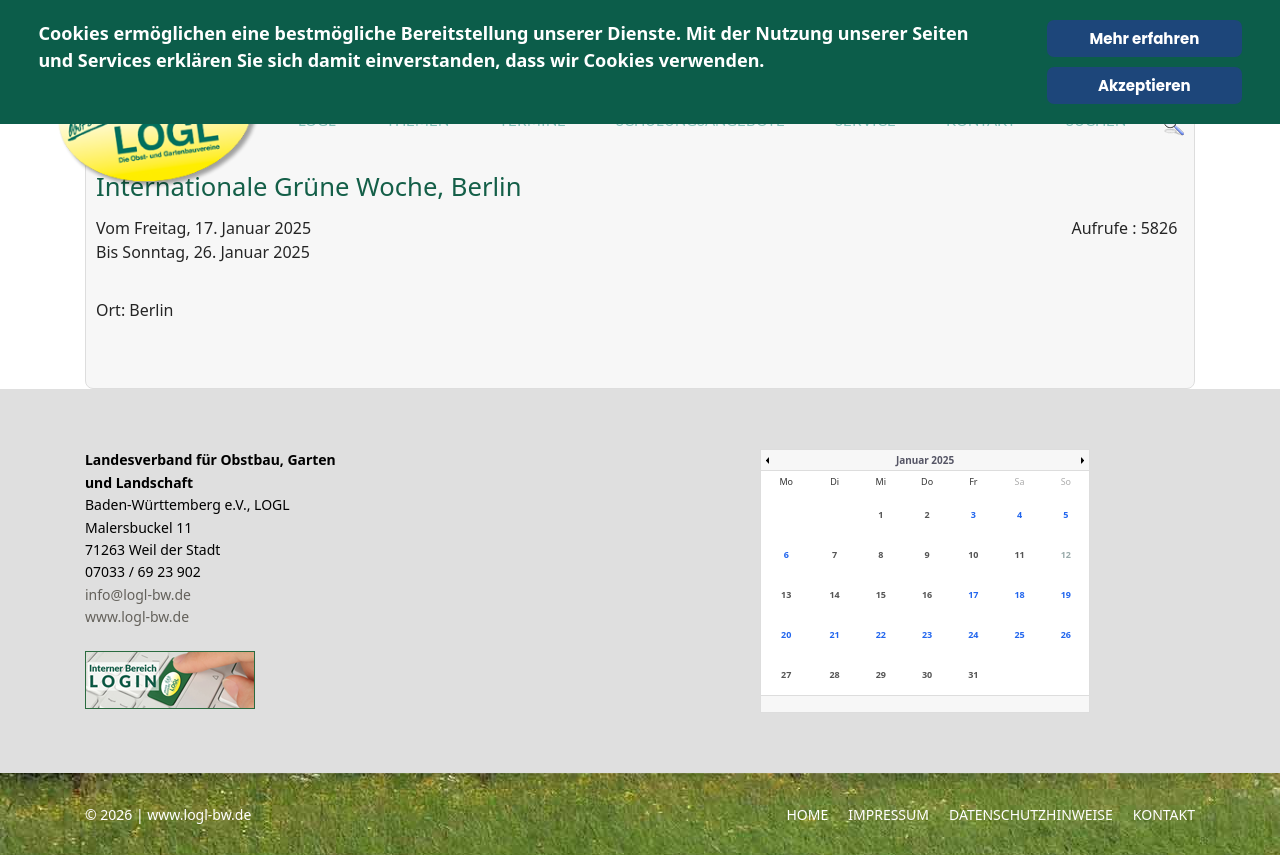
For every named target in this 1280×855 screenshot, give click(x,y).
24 (973, 634)
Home (807, 814)
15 (881, 594)
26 (1066, 634)
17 (973, 594)
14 (834, 594)
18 (1019, 594)
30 (927, 674)
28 (834, 674)
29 (881, 674)
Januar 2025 (925, 460)
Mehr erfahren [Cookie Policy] (1144, 38)
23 (927, 634)
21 (834, 634)
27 (786, 674)
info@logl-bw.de (138, 594)
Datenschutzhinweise (1031, 814)
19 (1066, 594)
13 (786, 594)
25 (1019, 634)
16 (927, 594)
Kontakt (1164, 814)
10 (973, 554)
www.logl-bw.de (137, 616)
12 (1066, 554)
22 (881, 634)
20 (786, 634)
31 (973, 674)
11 (1019, 554)
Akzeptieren (1144, 85)
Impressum (888, 814)
